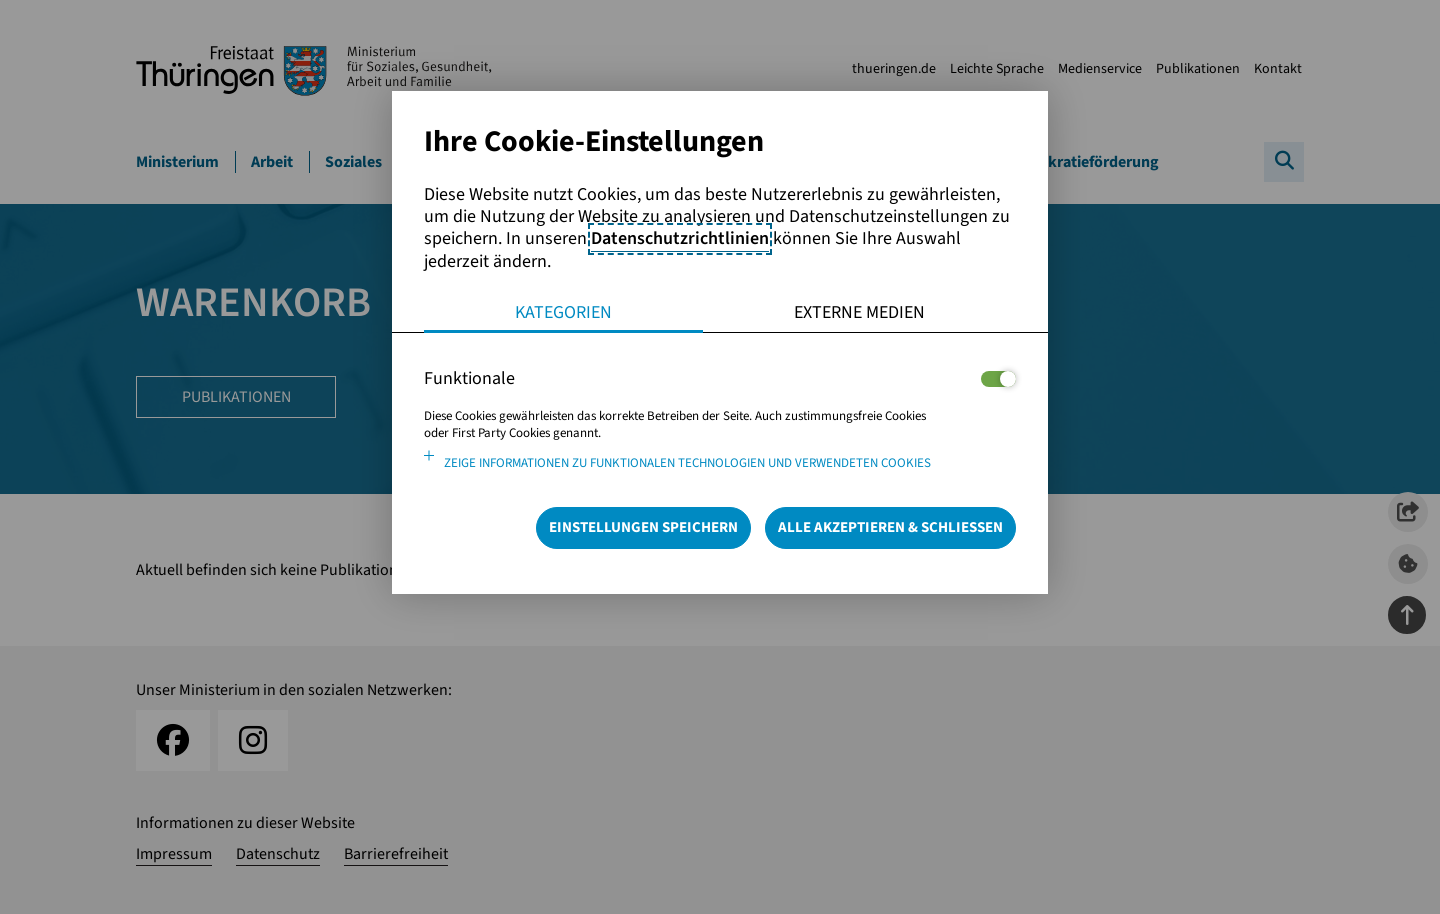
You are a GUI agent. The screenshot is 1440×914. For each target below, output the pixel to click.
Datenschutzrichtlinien (680, 238)
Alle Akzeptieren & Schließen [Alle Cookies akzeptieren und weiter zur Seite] (890, 527)
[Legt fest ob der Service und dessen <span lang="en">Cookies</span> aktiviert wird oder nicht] (998, 379)
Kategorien (563, 312)
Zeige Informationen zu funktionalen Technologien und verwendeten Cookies (687, 463)
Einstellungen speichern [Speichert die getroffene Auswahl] (643, 527)
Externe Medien (859, 312)
